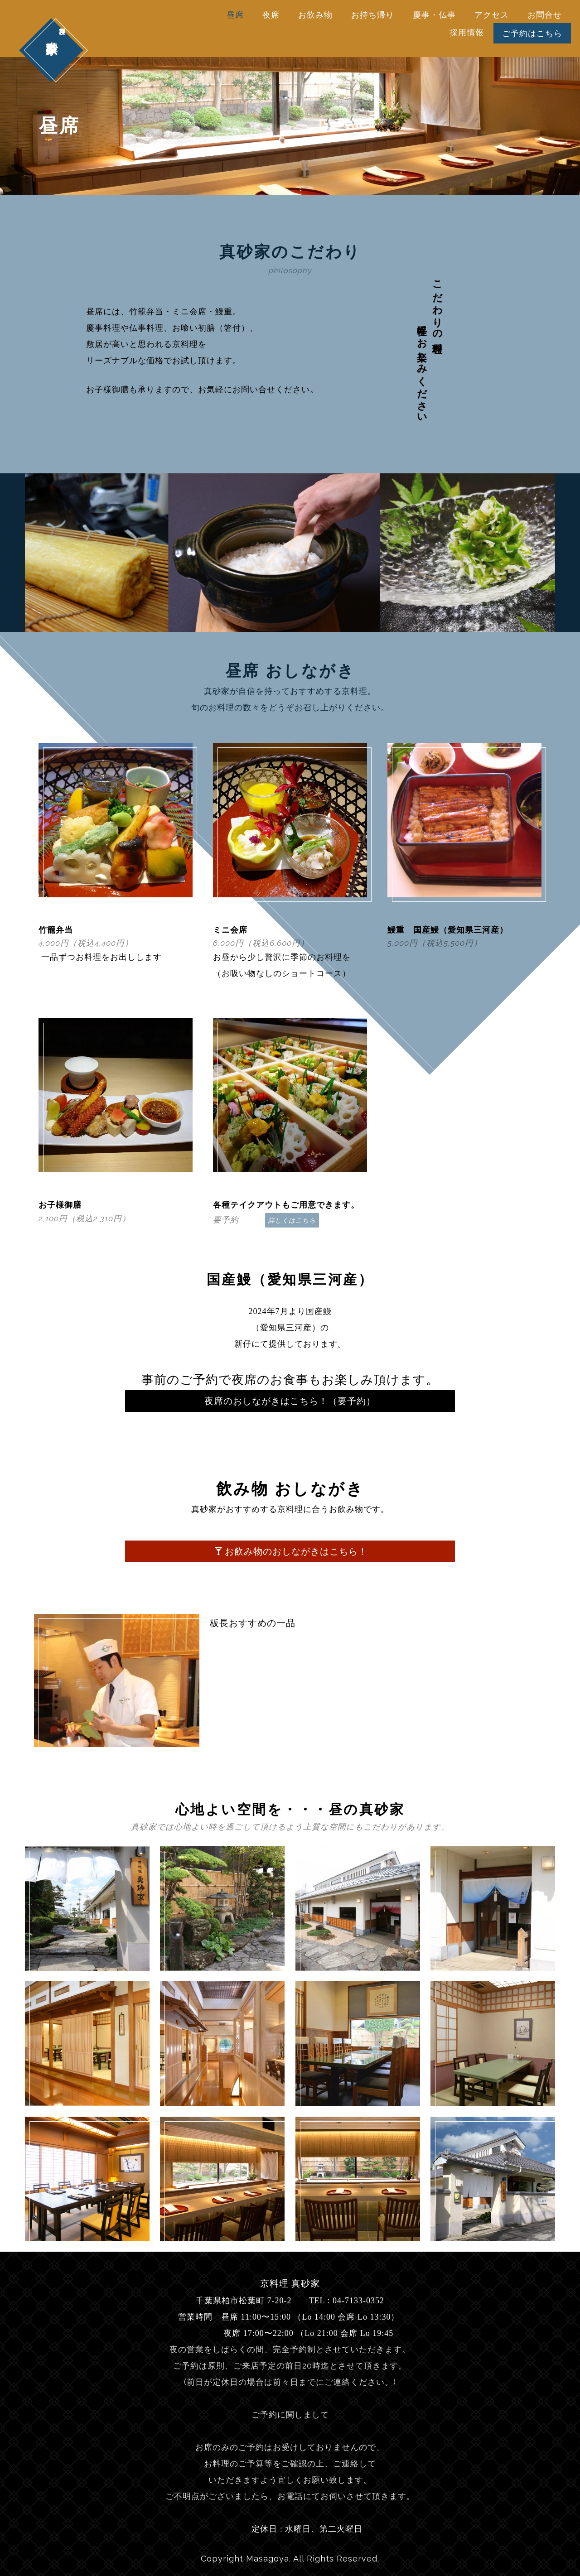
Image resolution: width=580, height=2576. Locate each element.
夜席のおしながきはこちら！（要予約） (290, 1401)
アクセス (491, 14)
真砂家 (51, 27)
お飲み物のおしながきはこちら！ (290, 1551)
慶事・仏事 (434, 14)
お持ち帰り (372, 14)
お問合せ (544, 14)
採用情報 (467, 32)
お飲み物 (315, 14)
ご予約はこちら (532, 33)
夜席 (271, 14)
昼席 (235, 14)
